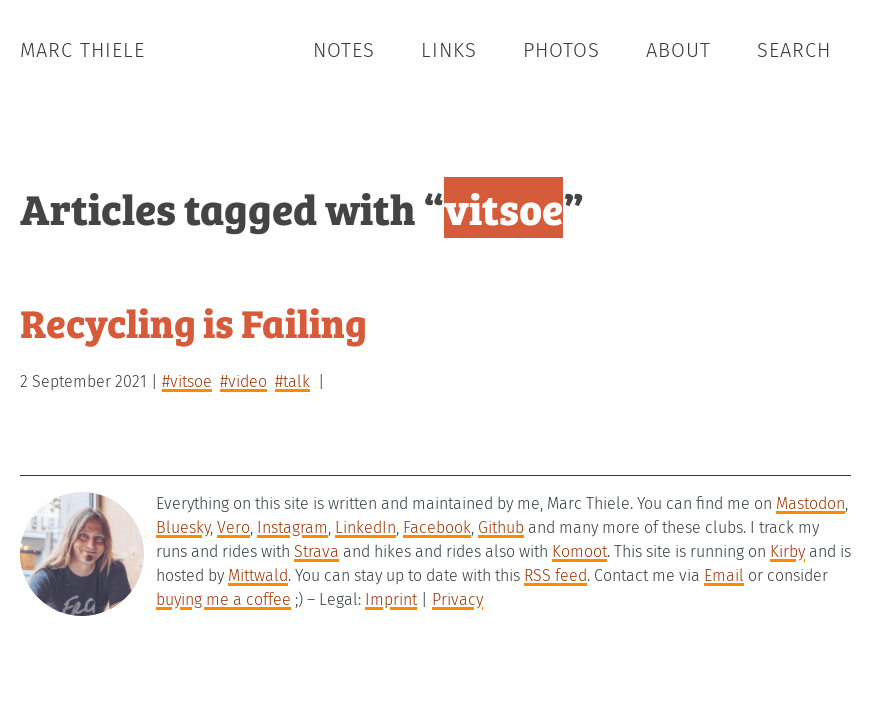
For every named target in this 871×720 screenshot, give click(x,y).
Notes (344, 50)
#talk (292, 381)
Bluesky (183, 527)
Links (449, 50)
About (678, 50)
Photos (561, 50)
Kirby (787, 551)
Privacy (457, 599)
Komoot (579, 551)
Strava (316, 551)
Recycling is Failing (193, 321)
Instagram (292, 527)
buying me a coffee (223, 599)
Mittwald (258, 575)
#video (243, 381)
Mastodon (810, 503)
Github (501, 527)
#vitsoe (187, 381)
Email (724, 575)
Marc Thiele (82, 50)
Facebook (437, 527)
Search (794, 50)
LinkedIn (365, 527)
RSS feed (555, 575)
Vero (233, 527)
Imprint (391, 599)
